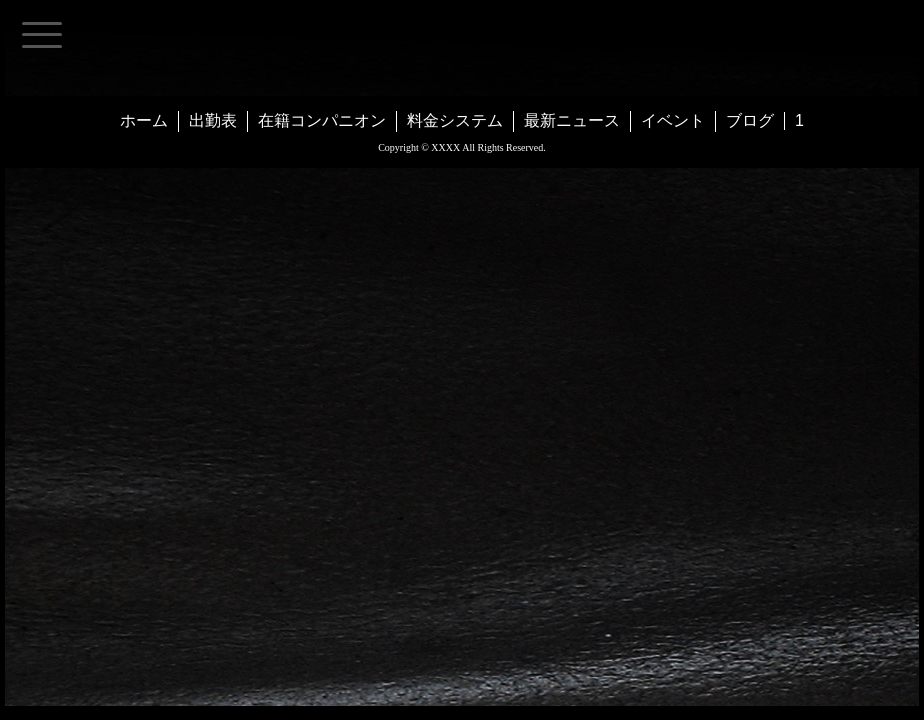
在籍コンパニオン (322, 120)
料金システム (455, 120)
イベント (673, 120)
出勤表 (213, 120)
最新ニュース (572, 120)
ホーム (144, 120)
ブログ (750, 120)
